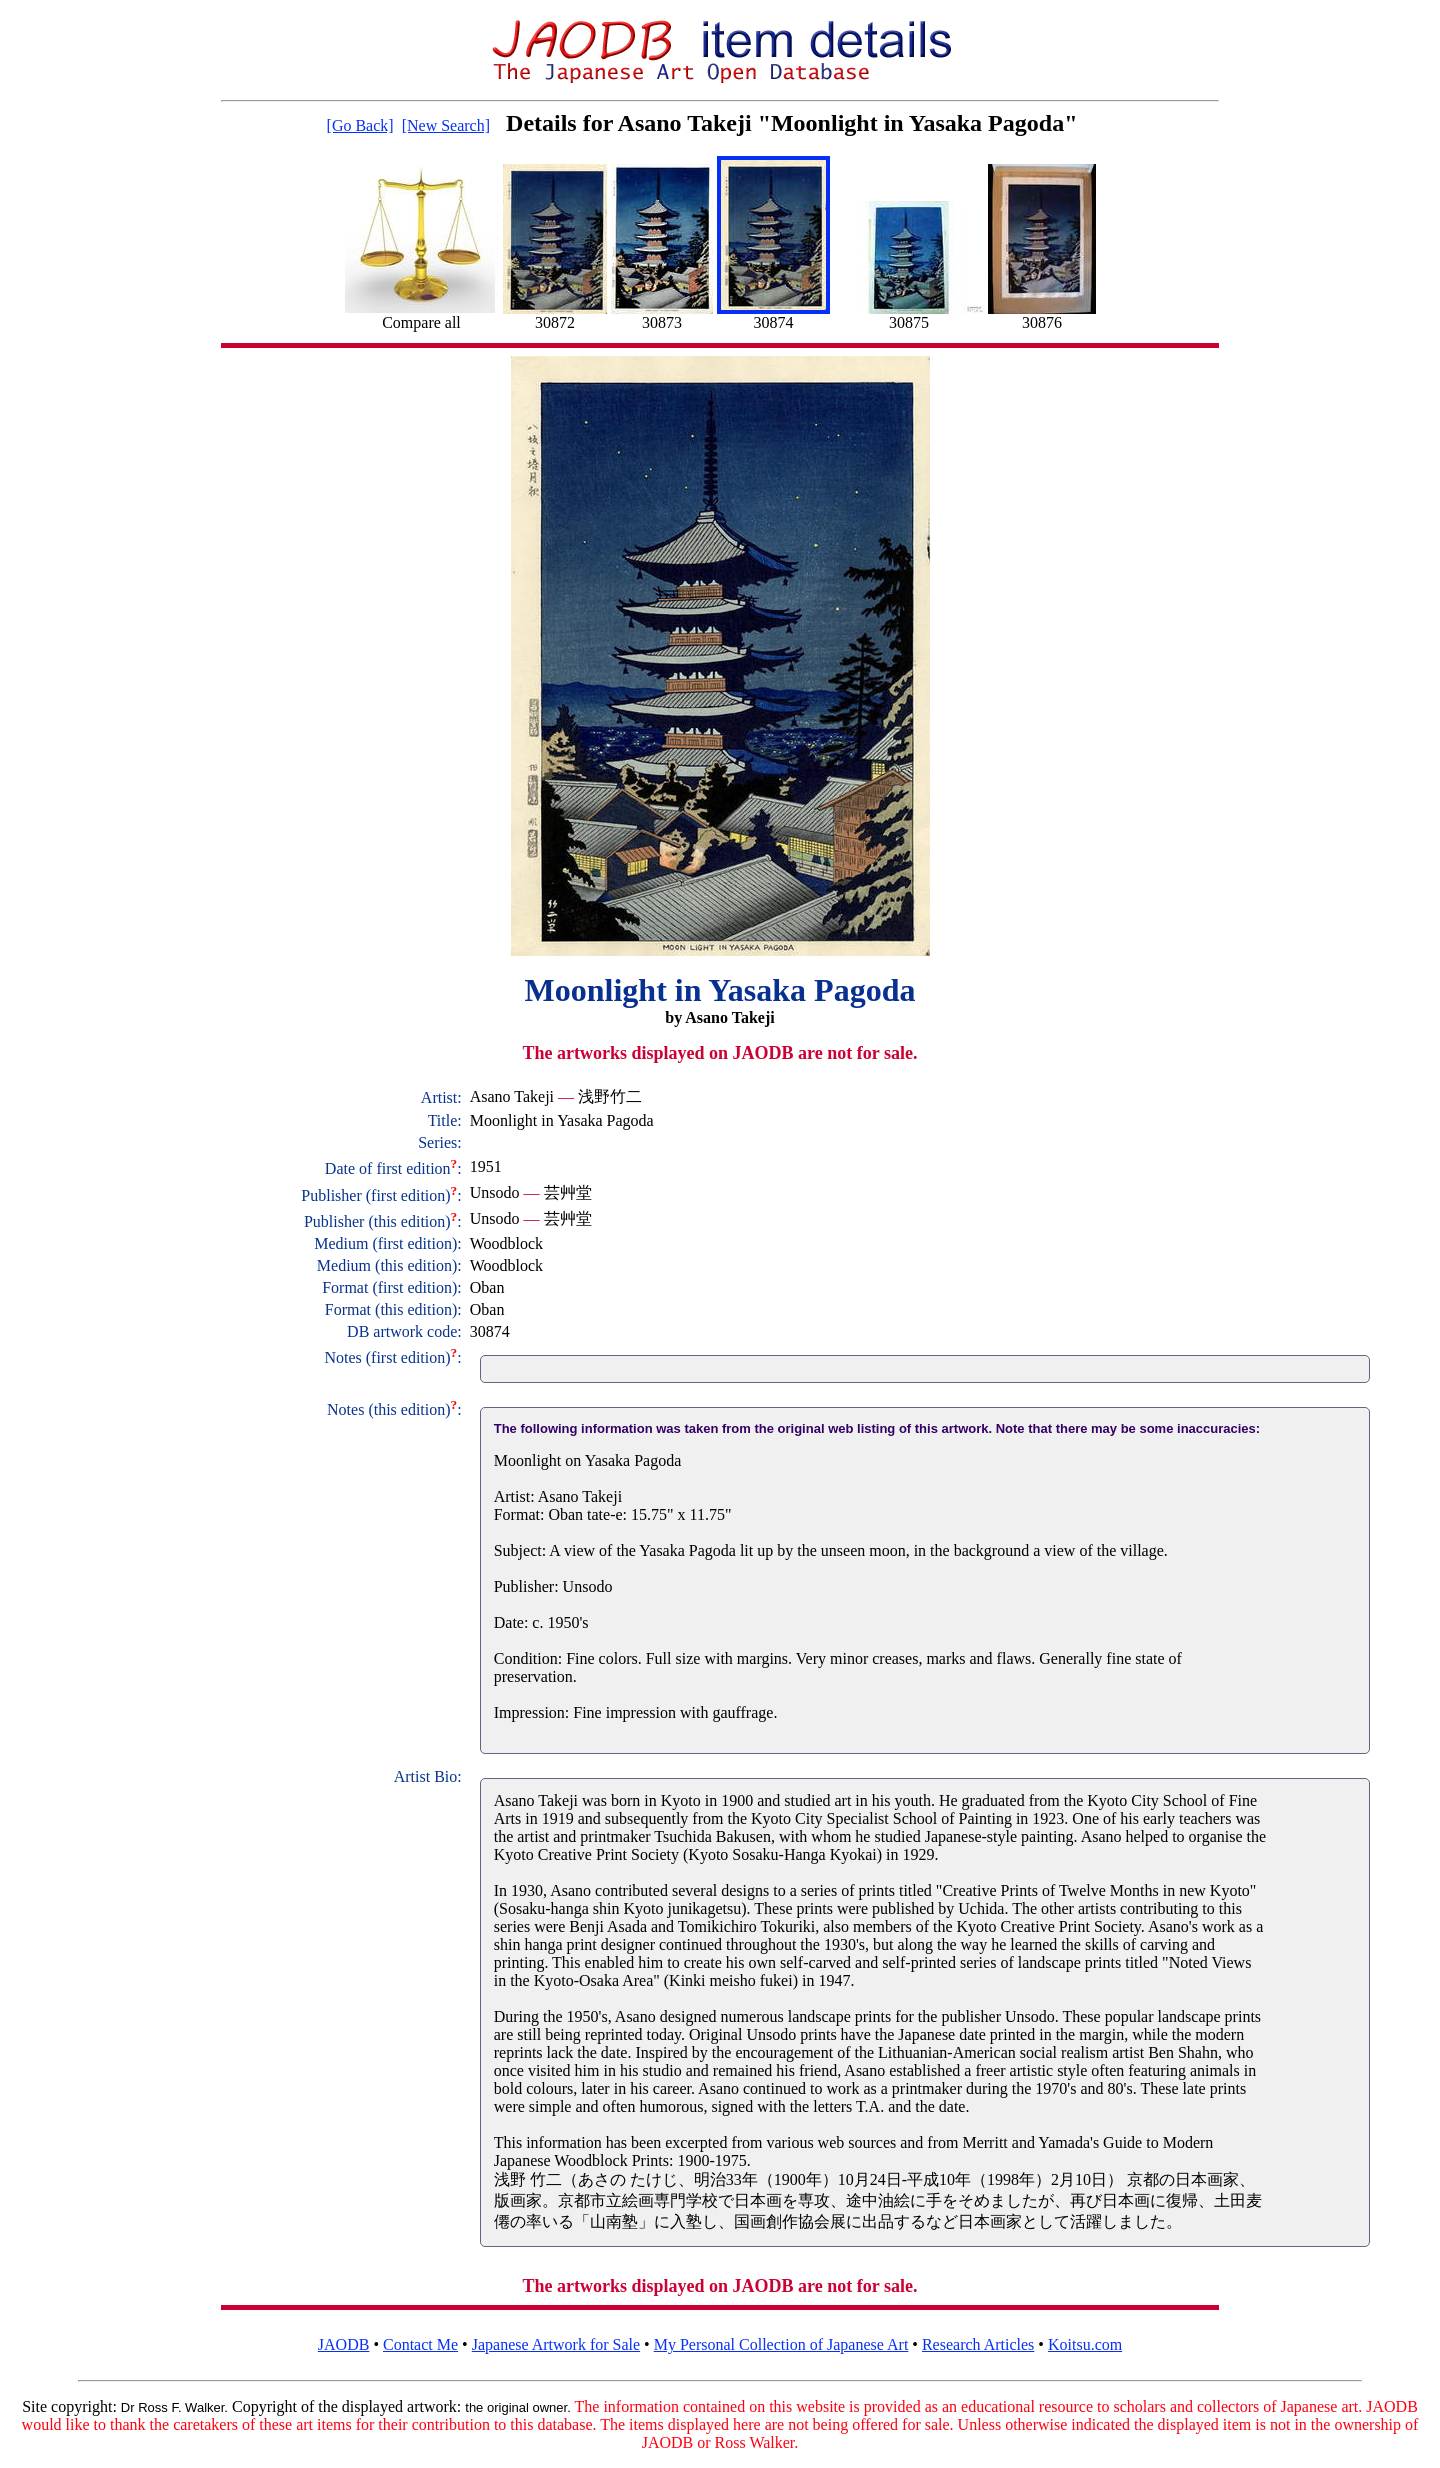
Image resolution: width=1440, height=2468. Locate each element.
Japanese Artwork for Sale (556, 2344)
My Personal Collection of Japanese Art (781, 2344)
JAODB (344, 2344)
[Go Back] (360, 125)
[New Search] (446, 125)
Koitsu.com (1085, 2344)
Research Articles (978, 2344)
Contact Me (420, 2344)
